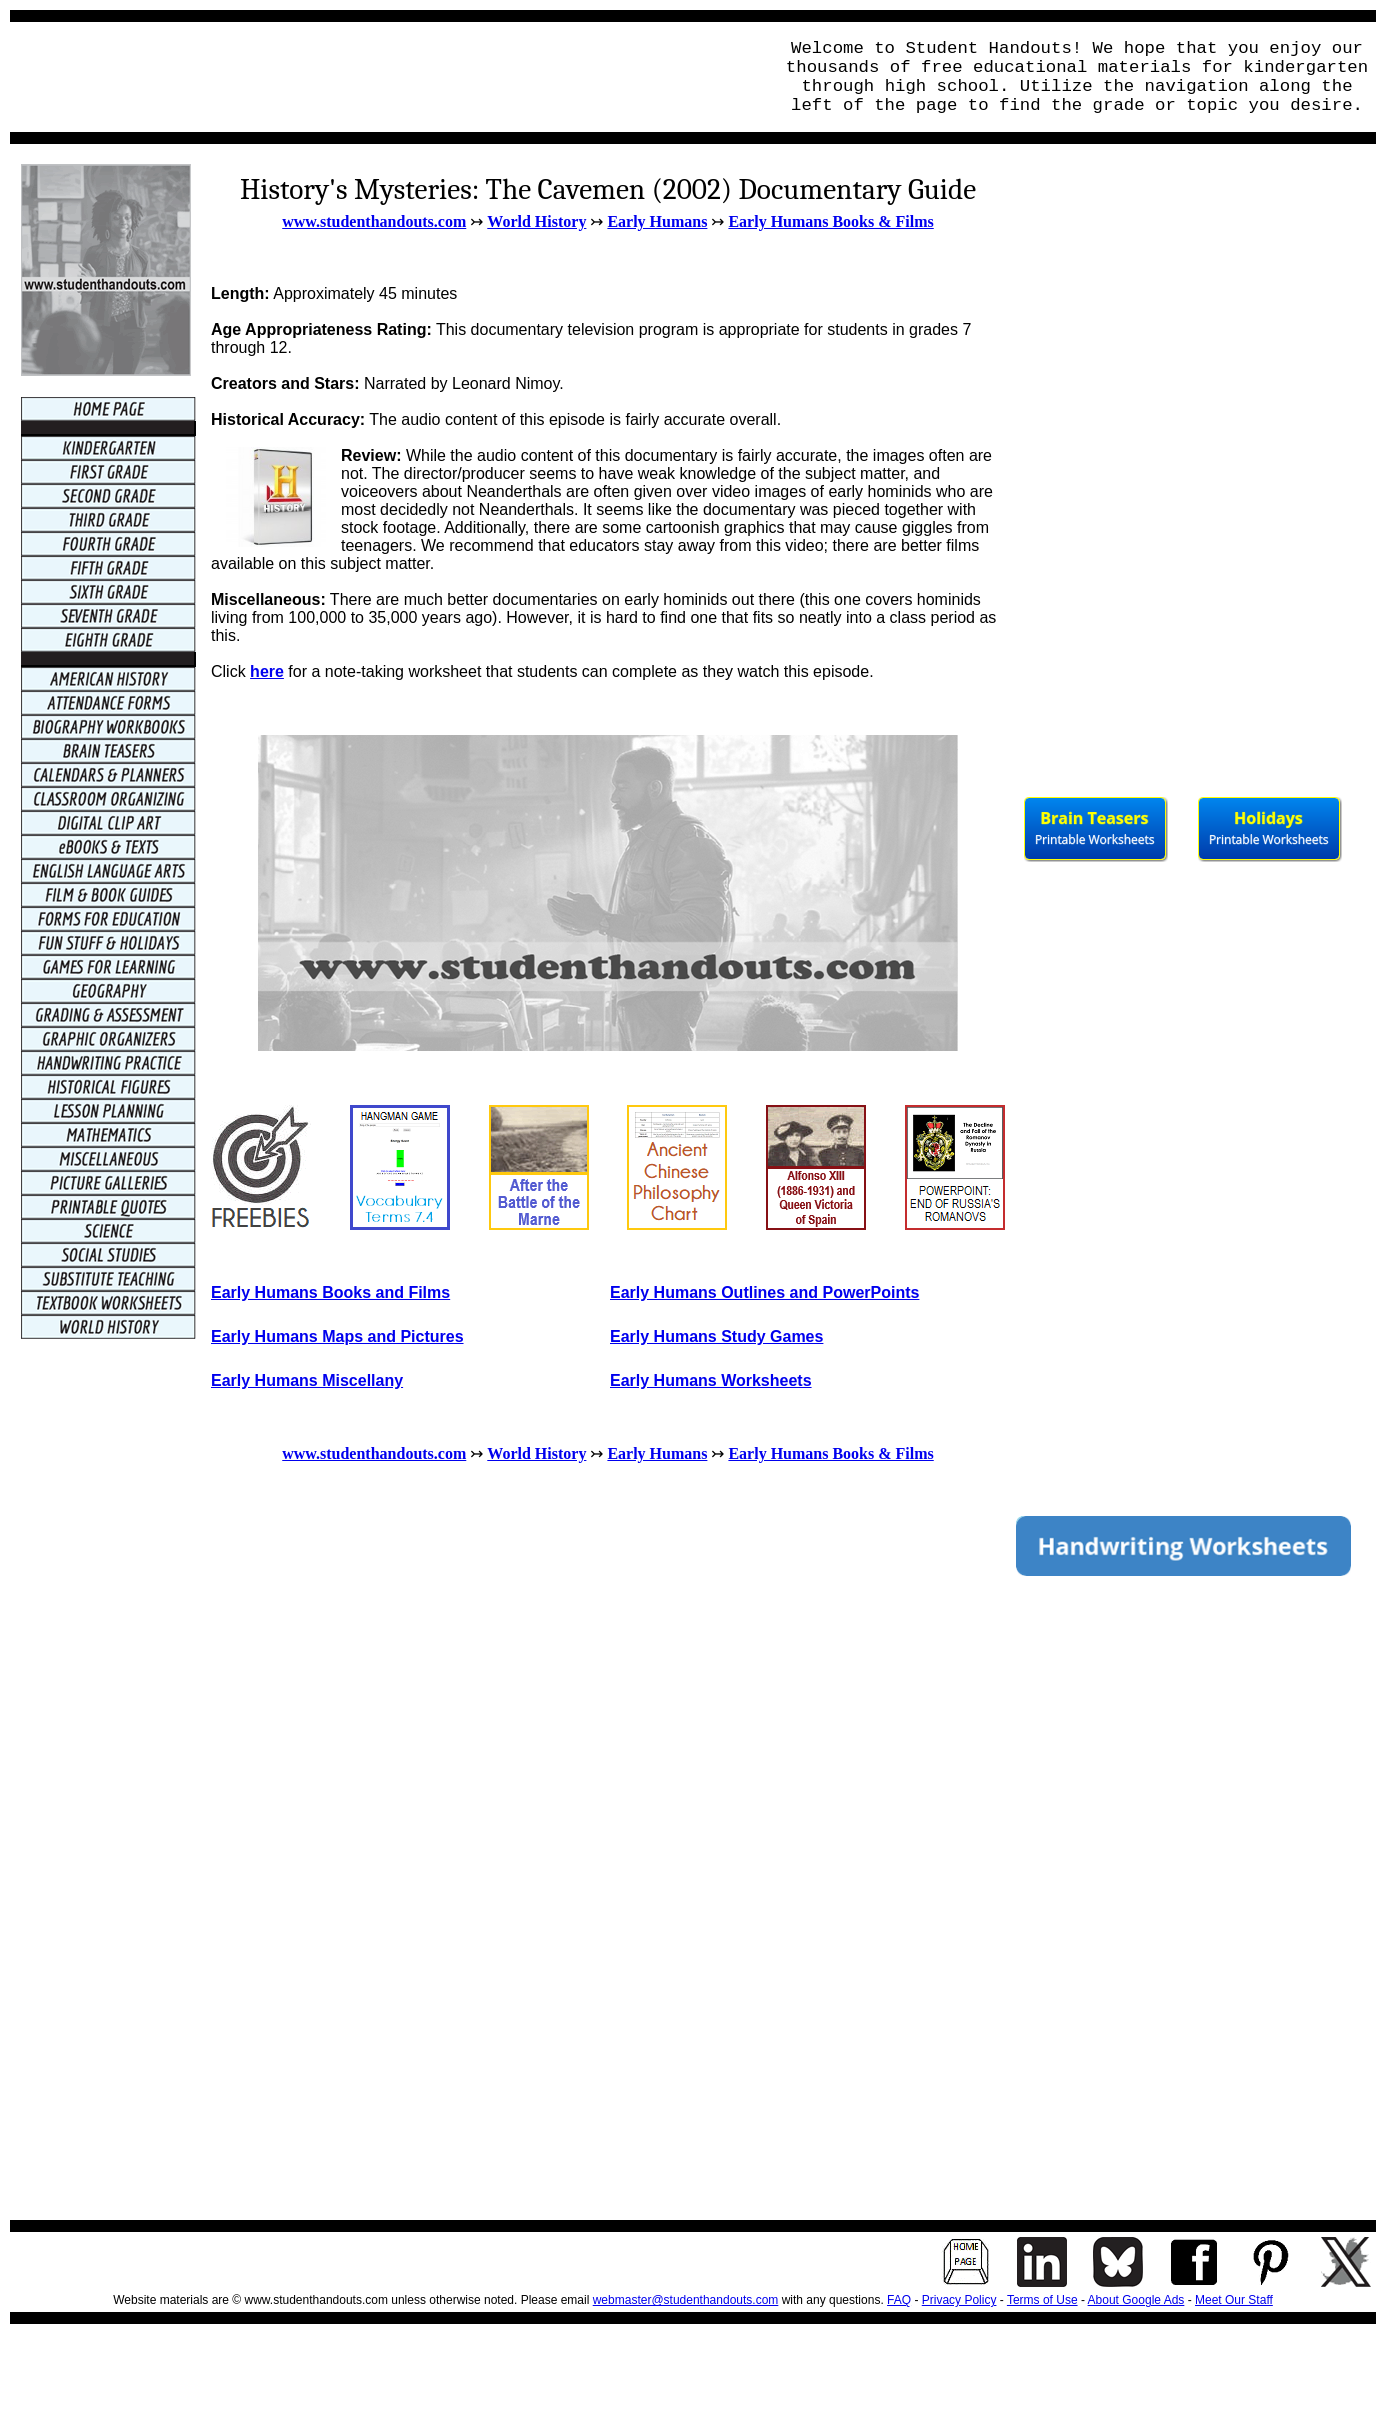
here (267, 671)
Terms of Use (1042, 2300)
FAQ (899, 2300)
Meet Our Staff (1234, 2300)
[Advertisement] (386, 77)
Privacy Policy (959, 2300)
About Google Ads (1136, 2300)
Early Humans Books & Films (830, 221)
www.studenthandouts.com (374, 221)
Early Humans (657, 221)
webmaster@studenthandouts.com (686, 2300)
